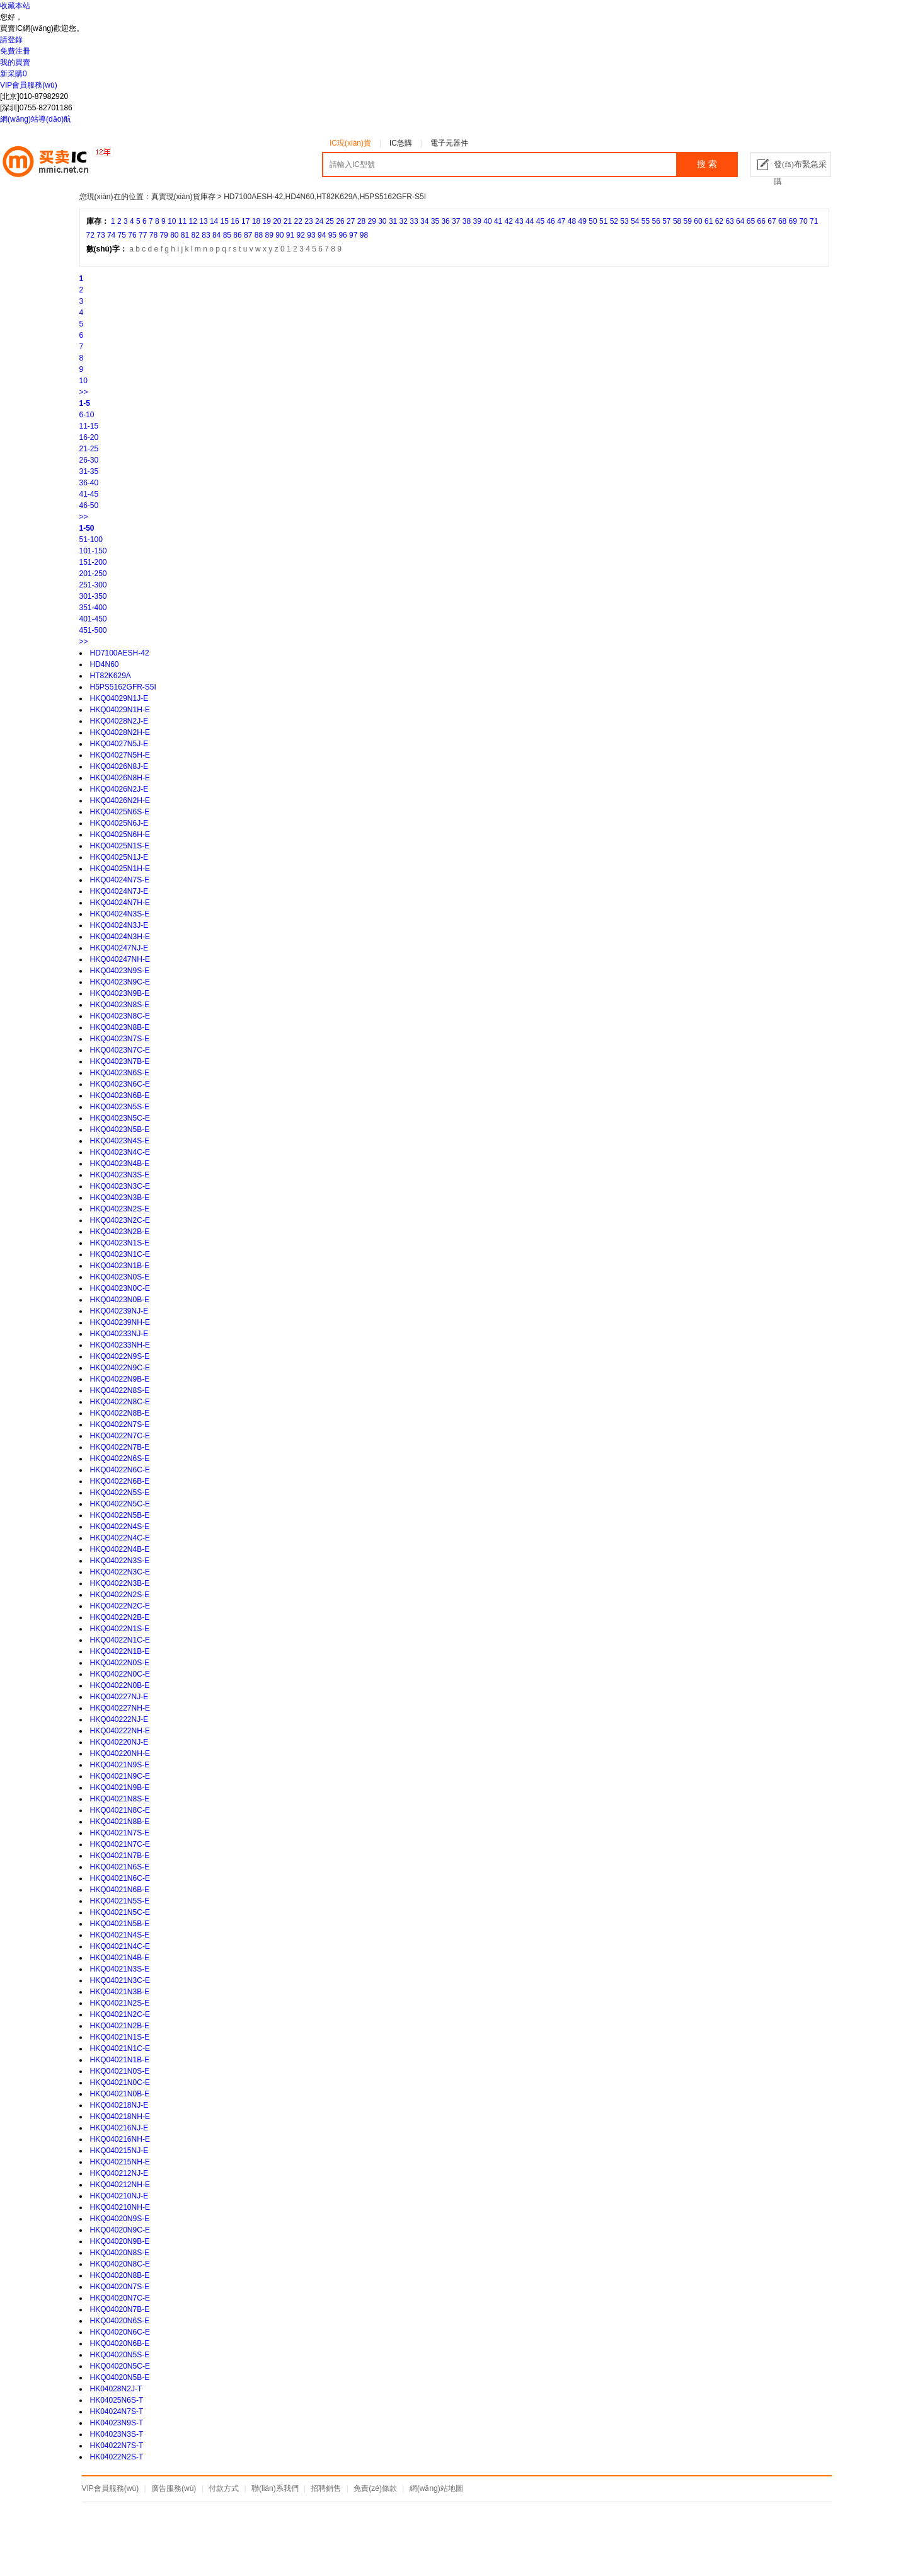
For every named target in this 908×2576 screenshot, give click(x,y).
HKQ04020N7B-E (120, 2309)
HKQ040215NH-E (120, 2161)
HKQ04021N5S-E (120, 1901)
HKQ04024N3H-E (120, 936)
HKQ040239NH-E (120, 1322)
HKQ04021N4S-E (120, 1935)
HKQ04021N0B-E (120, 2093)
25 (330, 221)
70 (803, 221)
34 (424, 221)
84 (216, 235)
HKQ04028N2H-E (120, 732)
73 (100, 235)
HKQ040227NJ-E (119, 1696)
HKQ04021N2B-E (120, 2025)
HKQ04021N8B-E (120, 1821)
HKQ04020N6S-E (120, 2320)
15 (225, 221)
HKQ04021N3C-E (120, 1980)
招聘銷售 (326, 2488)
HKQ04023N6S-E (120, 1072)
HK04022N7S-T (117, 2445)
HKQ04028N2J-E (119, 721)
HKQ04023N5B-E (120, 1129)
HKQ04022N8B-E (120, 1413)
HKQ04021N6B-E (120, 1889)
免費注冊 (15, 51)
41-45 (89, 494)
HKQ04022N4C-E (120, 1537)
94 (322, 235)
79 (163, 235)
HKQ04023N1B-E (120, 1265)
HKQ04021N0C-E (120, 2082)
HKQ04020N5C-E (120, 2366)
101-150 (93, 550)
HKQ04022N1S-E (120, 1628)
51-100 (91, 539)
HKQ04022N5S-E (120, 1492)
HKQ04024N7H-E (120, 902)
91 (290, 235)
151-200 (93, 562)
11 (182, 221)
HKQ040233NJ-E (119, 1333)
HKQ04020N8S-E (120, 2252)
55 (645, 221)
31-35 (89, 471)
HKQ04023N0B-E (120, 1299)
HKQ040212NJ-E (119, 2173)
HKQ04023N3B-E (120, 1197)
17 (245, 221)
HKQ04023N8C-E (120, 1016)
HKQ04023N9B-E (120, 993)
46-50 (89, 505)
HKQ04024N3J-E (119, 925)
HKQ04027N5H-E (120, 755)
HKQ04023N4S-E (120, 1140)
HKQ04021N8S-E (120, 1798)
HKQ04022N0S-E (120, 1662)
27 (351, 221)
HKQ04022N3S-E (120, 1560)
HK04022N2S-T (117, 2456)
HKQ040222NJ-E (119, 1719)
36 (445, 221)
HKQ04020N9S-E (120, 2218)
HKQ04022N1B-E (120, 1651)
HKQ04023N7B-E (120, 1061)
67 (771, 221)
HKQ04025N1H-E (120, 868)
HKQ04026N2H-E (120, 800)
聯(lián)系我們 (275, 2488)
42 (509, 221)
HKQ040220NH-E (120, 1753)
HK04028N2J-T (116, 2388)
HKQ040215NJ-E (119, 2150)
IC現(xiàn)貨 (350, 143)
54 (635, 221)
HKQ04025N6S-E (120, 811)
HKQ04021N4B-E (120, 1957)
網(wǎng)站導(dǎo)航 (35, 119)
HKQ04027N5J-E (119, 743)
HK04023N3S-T (117, 2434)
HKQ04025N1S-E (120, 845)
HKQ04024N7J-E (119, 891)
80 (174, 235)
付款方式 (224, 2488)
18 (256, 221)
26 (340, 221)
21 (288, 221)
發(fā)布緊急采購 (800, 168)
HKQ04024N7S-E (120, 879)
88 (259, 235)
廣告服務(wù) (173, 2488)
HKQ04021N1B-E (120, 2059)
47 (561, 221)
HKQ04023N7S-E (120, 1038)
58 (677, 221)
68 (782, 221)
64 (740, 221)
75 (122, 235)
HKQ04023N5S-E (120, 1106)
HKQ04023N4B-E (120, 1163)
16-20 (89, 437)
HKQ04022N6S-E (120, 1458)
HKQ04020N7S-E (120, 2286)
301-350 (93, 596)
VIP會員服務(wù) (28, 85)
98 (364, 235)
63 (729, 221)
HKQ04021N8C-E (120, 1810)
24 (319, 221)
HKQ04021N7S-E (120, 1832)
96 (342, 235)
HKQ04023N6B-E (120, 1095)
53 (624, 221)
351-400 (93, 607)
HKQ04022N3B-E (120, 1583)
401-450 (93, 619)
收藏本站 (15, 5)
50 (593, 221)
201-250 (93, 573)
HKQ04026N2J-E (119, 789)
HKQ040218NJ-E (119, 2105)
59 (688, 221)
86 (237, 235)
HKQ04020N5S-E (120, 2354)
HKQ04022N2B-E (120, 1617)
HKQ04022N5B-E (120, 1515)
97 (353, 235)
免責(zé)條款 (375, 2488)
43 (519, 221)
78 (153, 235)
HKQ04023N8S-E (120, 1004)
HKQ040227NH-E (120, 1708)
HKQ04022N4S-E (120, 1526)
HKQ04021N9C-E (120, 1776)
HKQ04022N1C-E (120, 1640)
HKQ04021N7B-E (120, 1855)
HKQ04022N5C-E (120, 1503)
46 (550, 221)
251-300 (93, 584)
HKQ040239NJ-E (119, 1311)
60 (698, 221)
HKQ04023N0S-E (120, 1277)
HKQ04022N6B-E (120, 1481)
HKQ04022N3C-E (120, 1572)
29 (371, 221)
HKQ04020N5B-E (120, 2377)
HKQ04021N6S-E (120, 1867)
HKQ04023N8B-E (120, 1027)
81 (185, 235)
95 (332, 235)
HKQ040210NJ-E (119, 2196)
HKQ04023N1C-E (120, 1254)
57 (666, 221)
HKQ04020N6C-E (120, 2332)
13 (203, 221)
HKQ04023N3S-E (120, 1174)
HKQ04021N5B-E (120, 1923)
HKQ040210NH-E (120, 2207)
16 (235, 221)
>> (83, 392)
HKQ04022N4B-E (120, 1549)
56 (656, 221)
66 (761, 221)
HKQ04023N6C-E (120, 1084)
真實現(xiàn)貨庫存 (183, 196)
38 (467, 221)
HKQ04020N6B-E (120, 2343)
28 (361, 221)
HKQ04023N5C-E (120, 1118)
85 (227, 235)
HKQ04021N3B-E (120, 1991)
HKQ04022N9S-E (120, 1356)
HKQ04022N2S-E (120, 1594)
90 (279, 235)
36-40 (89, 482)
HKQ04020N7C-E (120, 2298)
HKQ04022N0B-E (120, 1685)
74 (111, 235)
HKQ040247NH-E (120, 959)
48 (572, 221)
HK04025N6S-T (117, 2400)
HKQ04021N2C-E (120, 2014)
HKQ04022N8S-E (120, 1390)
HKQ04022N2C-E (120, 1606)
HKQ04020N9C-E (120, 2230)
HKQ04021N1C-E (120, 2048)
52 (614, 221)
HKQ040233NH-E (120, 1345)
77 (143, 235)
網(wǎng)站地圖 (436, 2488)
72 (90, 235)
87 (248, 235)
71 (814, 221)
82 (196, 235)
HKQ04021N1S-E (120, 2037)
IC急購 (400, 143)
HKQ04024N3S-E (120, 914)
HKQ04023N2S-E (120, 1208)
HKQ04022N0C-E (120, 1674)
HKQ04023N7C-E (120, 1050)
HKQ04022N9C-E (120, 1367)
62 (719, 221)
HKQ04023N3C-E (120, 1186)
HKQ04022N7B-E (120, 1447)
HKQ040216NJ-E (119, 2127)
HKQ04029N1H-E (120, 709)
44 (530, 221)
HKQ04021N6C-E (120, 1878)
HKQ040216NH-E (120, 2139)
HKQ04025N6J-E (119, 823)
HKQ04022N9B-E (120, 1379)
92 (301, 235)
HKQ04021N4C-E (120, 1946)
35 (435, 221)
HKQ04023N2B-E (120, 1231)
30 (382, 221)
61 (708, 221)
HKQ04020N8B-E (120, 2275)
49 (582, 221)
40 (487, 221)
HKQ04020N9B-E (120, 2241)
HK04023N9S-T (117, 2422)
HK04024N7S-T (117, 2411)
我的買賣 (15, 62)
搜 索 (707, 164)
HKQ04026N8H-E (120, 777)
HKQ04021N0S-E (120, 2071)
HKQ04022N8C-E (120, 1401)
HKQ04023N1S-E (120, 1243)
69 (793, 221)
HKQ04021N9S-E (120, 1764)
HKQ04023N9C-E (120, 982)
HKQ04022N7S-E (120, 1424)
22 (298, 221)
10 (172, 221)
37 (456, 221)
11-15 (89, 426)
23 (308, 221)
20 (277, 221)
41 (498, 221)
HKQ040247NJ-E (119, 948)
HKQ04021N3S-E (120, 1969)
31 (393, 221)
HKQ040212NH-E (120, 2184)
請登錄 (11, 39)
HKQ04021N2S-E (120, 2003)
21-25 (89, 448)
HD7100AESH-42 (119, 653)
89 (269, 235)
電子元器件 (449, 143)
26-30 (89, 460)
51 (603, 221)
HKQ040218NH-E (120, 2116)
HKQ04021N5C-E (120, 1912)
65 (751, 221)
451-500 (93, 630)
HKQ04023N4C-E (120, 1152)
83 (206, 235)
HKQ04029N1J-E (119, 698)
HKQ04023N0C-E (120, 1288)
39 (477, 221)
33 (414, 221)
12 (193, 221)
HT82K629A (110, 675)
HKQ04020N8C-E (120, 2264)
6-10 (87, 414)
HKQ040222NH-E (120, 1730)
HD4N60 (104, 664)
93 (311, 235)
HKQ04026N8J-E (119, 766)
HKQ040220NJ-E (119, 1742)
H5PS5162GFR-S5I (123, 687)
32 (403, 221)
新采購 (13, 73)
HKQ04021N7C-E (120, 1844)
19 (266, 221)
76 (132, 235)
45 (540, 221)
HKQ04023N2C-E (120, 1220)
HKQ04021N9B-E (120, 1787)
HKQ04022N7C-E (120, 1435)
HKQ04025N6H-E (120, 834)
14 (214, 221)
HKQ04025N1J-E (119, 857)
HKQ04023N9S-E (120, 970)
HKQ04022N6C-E (120, 1469)
